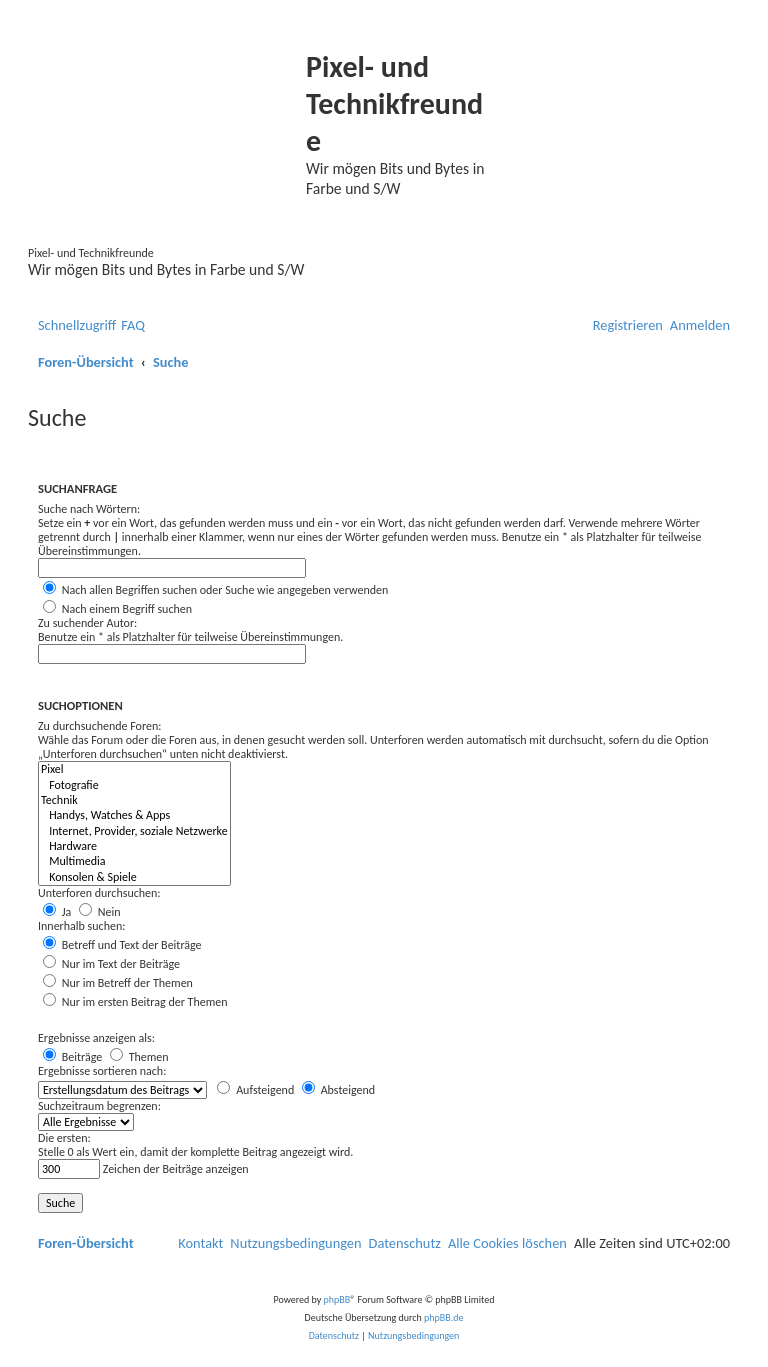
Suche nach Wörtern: (89, 509)
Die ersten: (64, 1138)
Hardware (134, 846)
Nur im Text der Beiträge (111, 964)
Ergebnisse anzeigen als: (96, 1038)
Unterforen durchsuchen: (99, 893)
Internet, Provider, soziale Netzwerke (134, 831)
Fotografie (134, 785)
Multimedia (134, 861)
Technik (134, 800)
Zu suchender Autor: (87, 623)
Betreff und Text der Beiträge (122, 945)
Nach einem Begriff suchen (117, 609)
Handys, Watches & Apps (134, 815)
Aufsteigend (255, 1090)
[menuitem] (133, 326)
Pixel (134, 769)
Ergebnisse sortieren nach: (102, 1071)
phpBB (337, 1299)
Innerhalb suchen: (81, 926)
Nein (100, 912)
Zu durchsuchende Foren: (99, 726)
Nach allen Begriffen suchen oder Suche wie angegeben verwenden (215, 590)
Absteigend (338, 1090)
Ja (57, 912)
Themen (139, 1057)
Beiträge (72, 1057)
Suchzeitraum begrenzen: (99, 1106)
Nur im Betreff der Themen (118, 983)
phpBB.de (443, 1317)
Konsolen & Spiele (134, 877)
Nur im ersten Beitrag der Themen (135, 1002)
